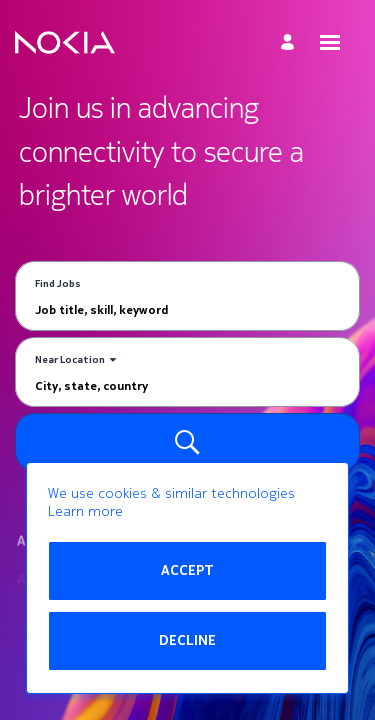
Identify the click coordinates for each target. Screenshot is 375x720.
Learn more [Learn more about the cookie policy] (85, 511)
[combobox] (187, 309)
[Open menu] (330, 42)
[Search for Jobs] (187, 442)
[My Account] (290, 42)
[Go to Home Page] (65, 43)
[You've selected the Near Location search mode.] (76, 360)
